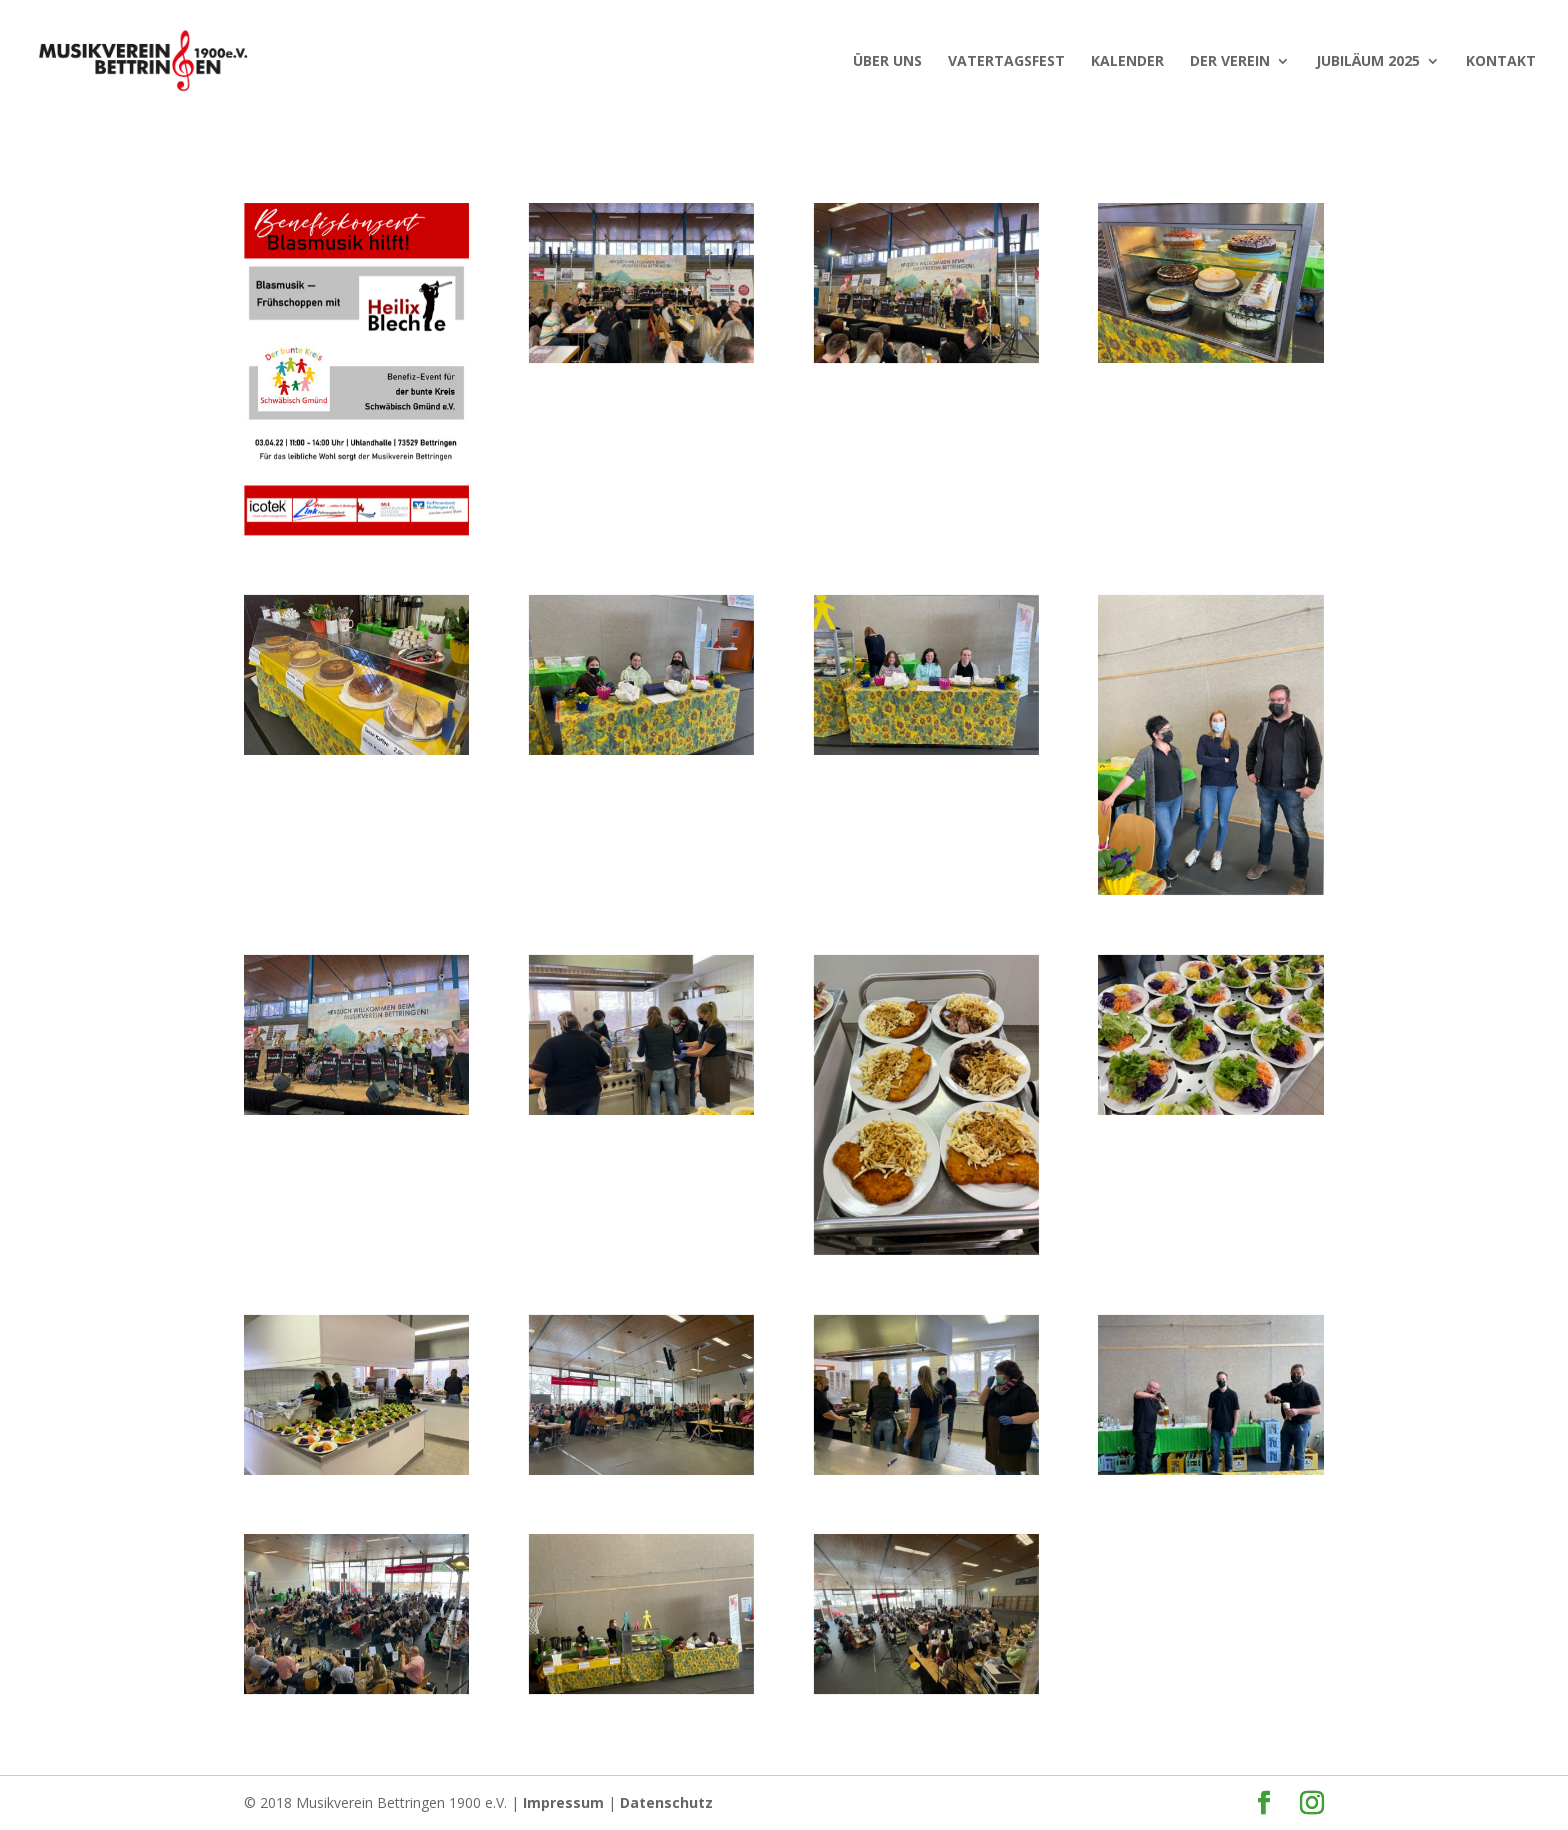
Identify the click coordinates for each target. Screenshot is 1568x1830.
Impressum (563, 1802)
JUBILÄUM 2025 (1368, 62)
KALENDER (1127, 62)
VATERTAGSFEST (1006, 62)
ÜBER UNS (887, 62)
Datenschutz (666, 1802)
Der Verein (1230, 62)
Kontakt (1501, 62)
